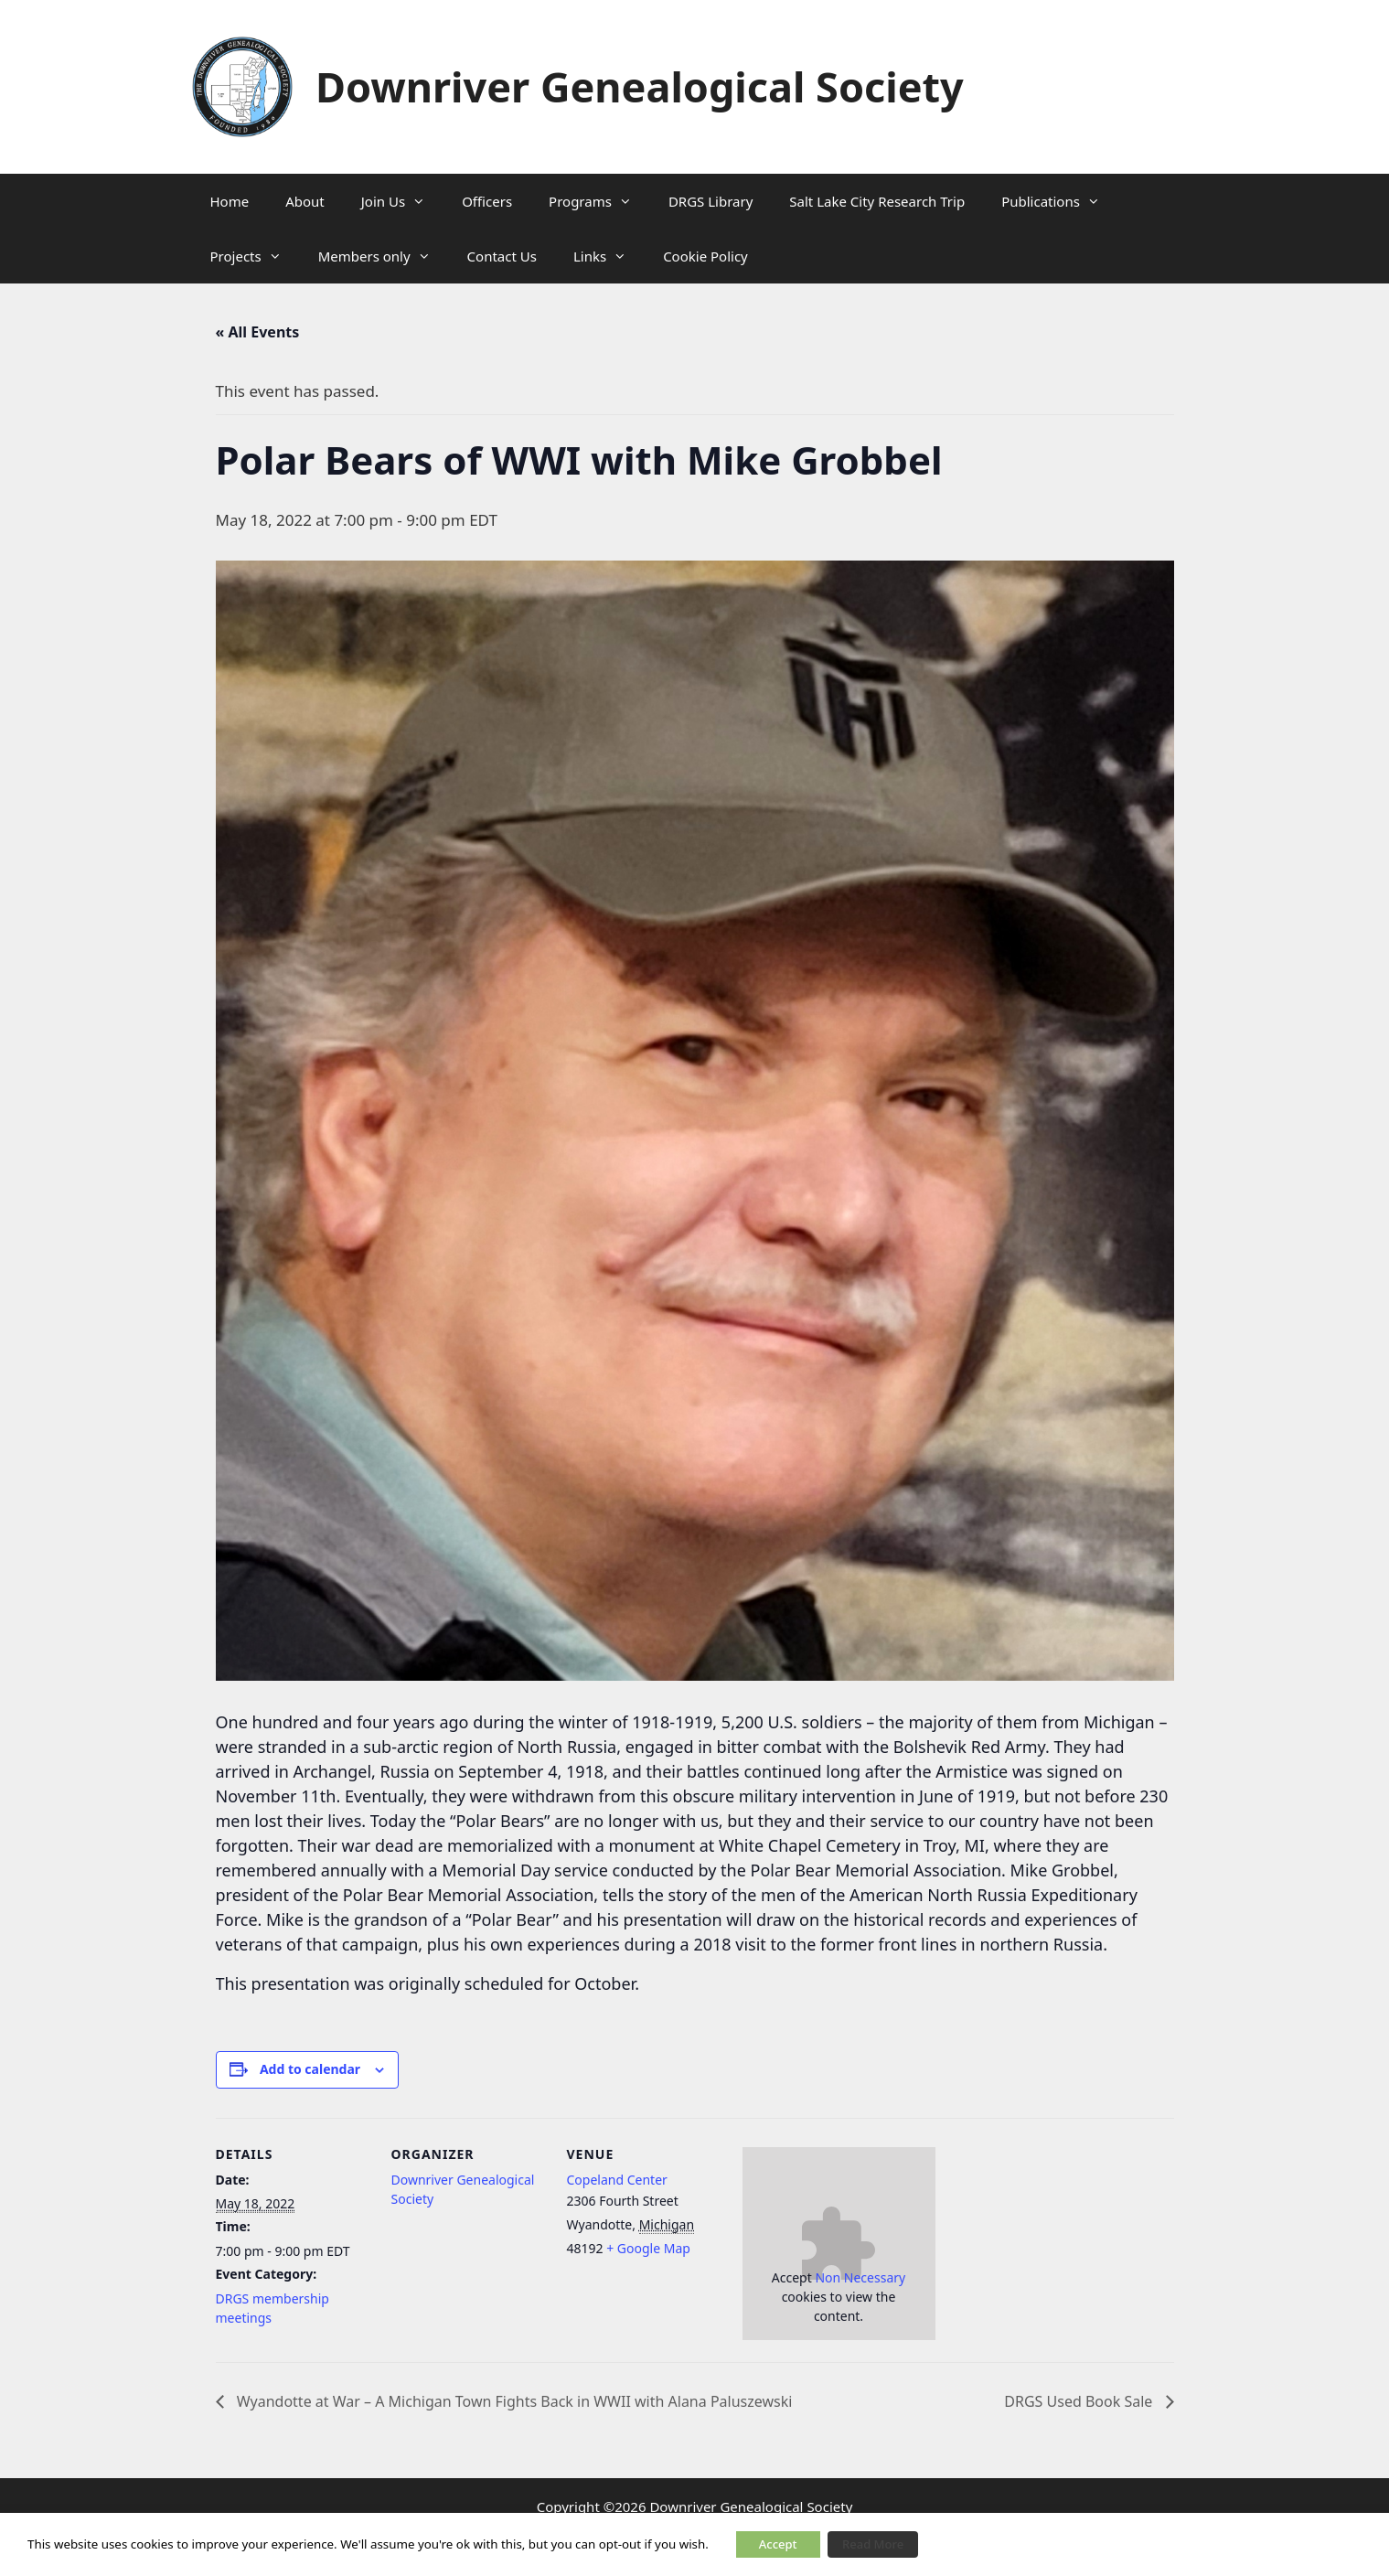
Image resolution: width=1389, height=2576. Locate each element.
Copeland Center (617, 2179)
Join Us (402, 201)
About (305, 201)
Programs (599, 201)
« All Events (258, 332)
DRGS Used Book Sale (1080, 2401)
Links (609, 256)
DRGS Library (710, 201)
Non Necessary (860, 2277)
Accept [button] (778, 2544)
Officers (487, 201)
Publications (1059, 201)
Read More (872, 2544)
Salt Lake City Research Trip (877, 201)
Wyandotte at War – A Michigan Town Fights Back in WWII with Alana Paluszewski (513, 2401)
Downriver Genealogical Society (639, 86)
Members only (383, 256)
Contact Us (502, 256)
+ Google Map (648, 2248)
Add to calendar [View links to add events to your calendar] (310, 2069)
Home (230, 201)
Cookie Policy (705, 256)
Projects (255, 256)
